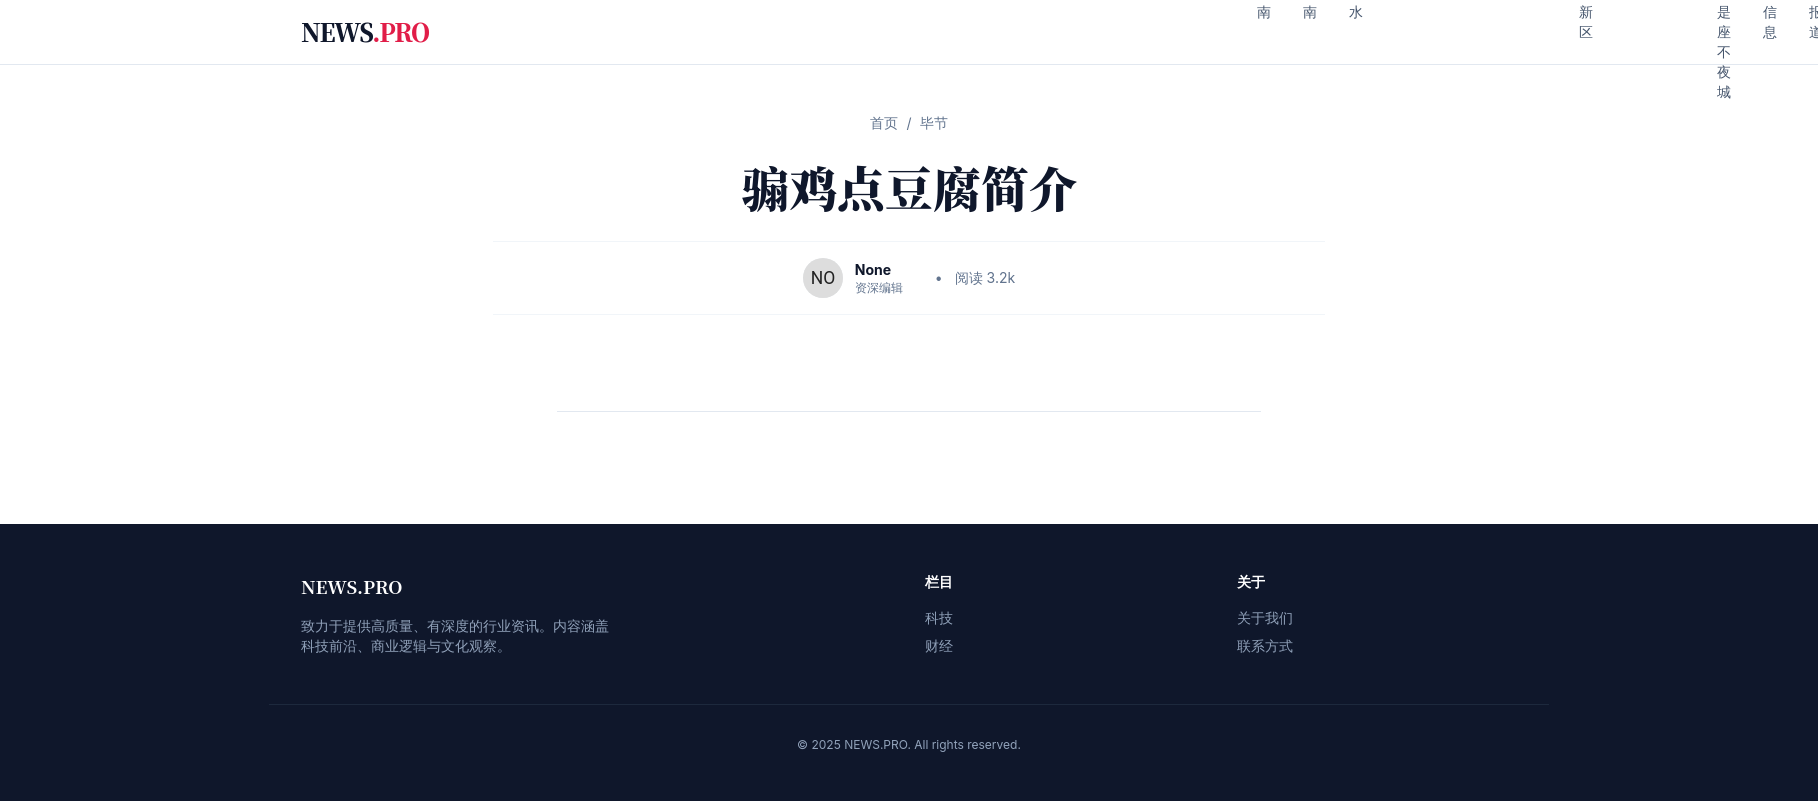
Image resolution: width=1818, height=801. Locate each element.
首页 (884, 122)
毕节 (934, 122)
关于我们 (1265, 617)
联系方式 (1265, 645)
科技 (939, 617)
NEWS (365, 32)
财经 (939, 645)
